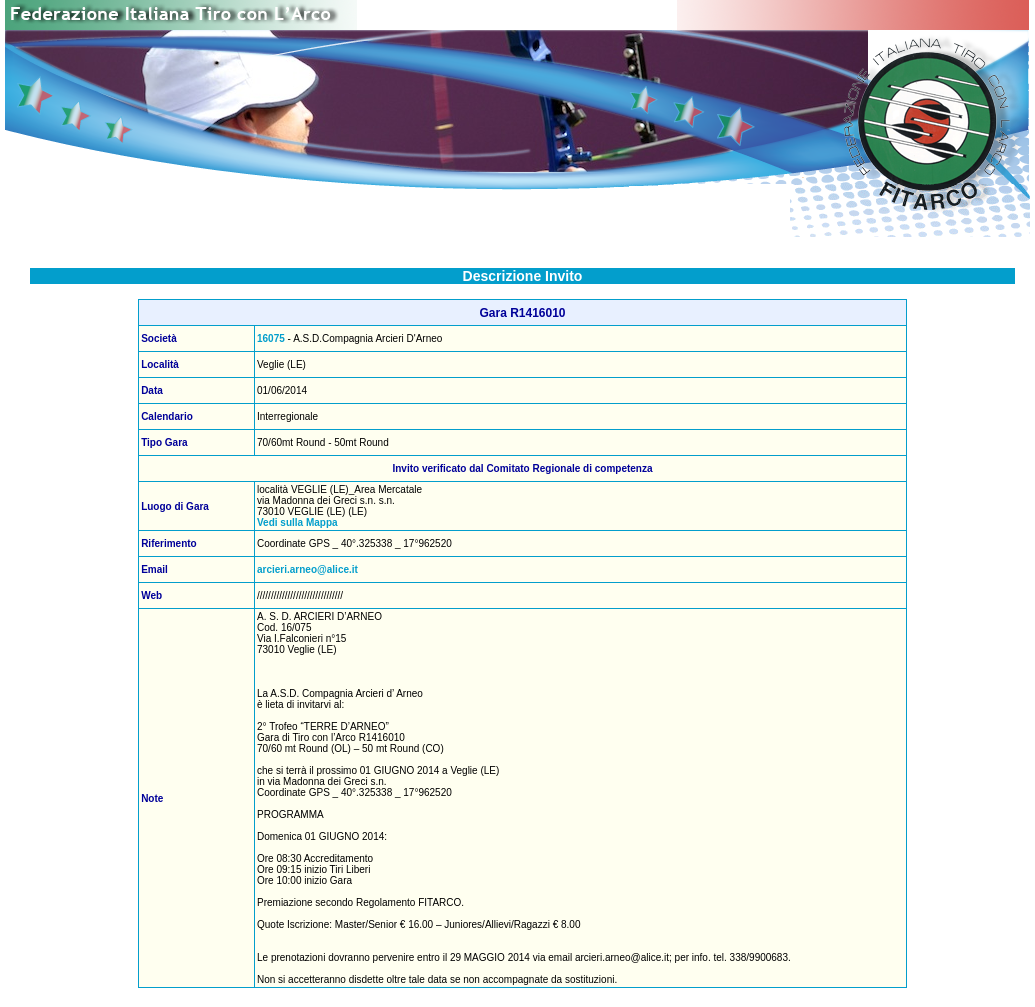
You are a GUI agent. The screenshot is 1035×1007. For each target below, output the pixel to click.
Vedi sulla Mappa (297, 522)
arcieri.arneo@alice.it (307, 569)
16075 (271, 338)
